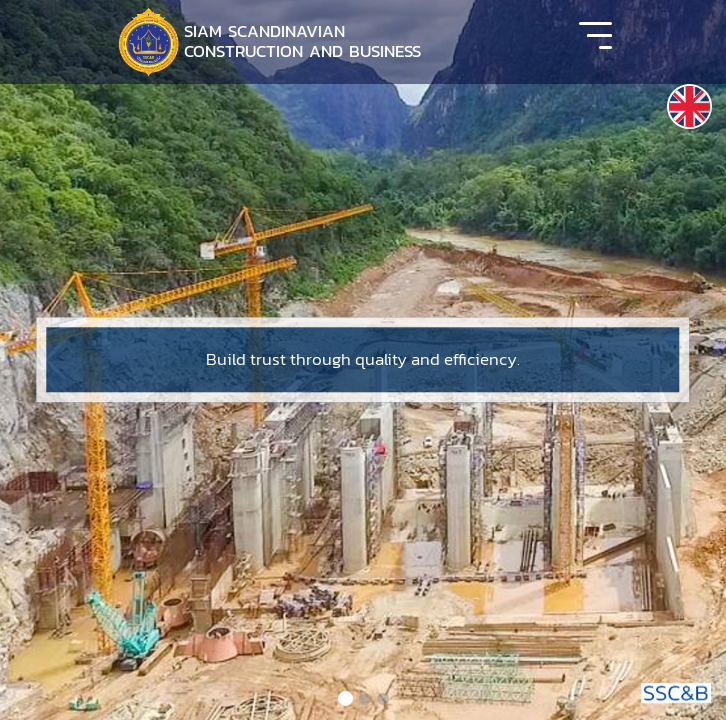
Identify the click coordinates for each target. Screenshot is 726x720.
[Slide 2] (365, 699)
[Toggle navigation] (595, 42)
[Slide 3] (383, 699)
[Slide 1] (345, 698)
